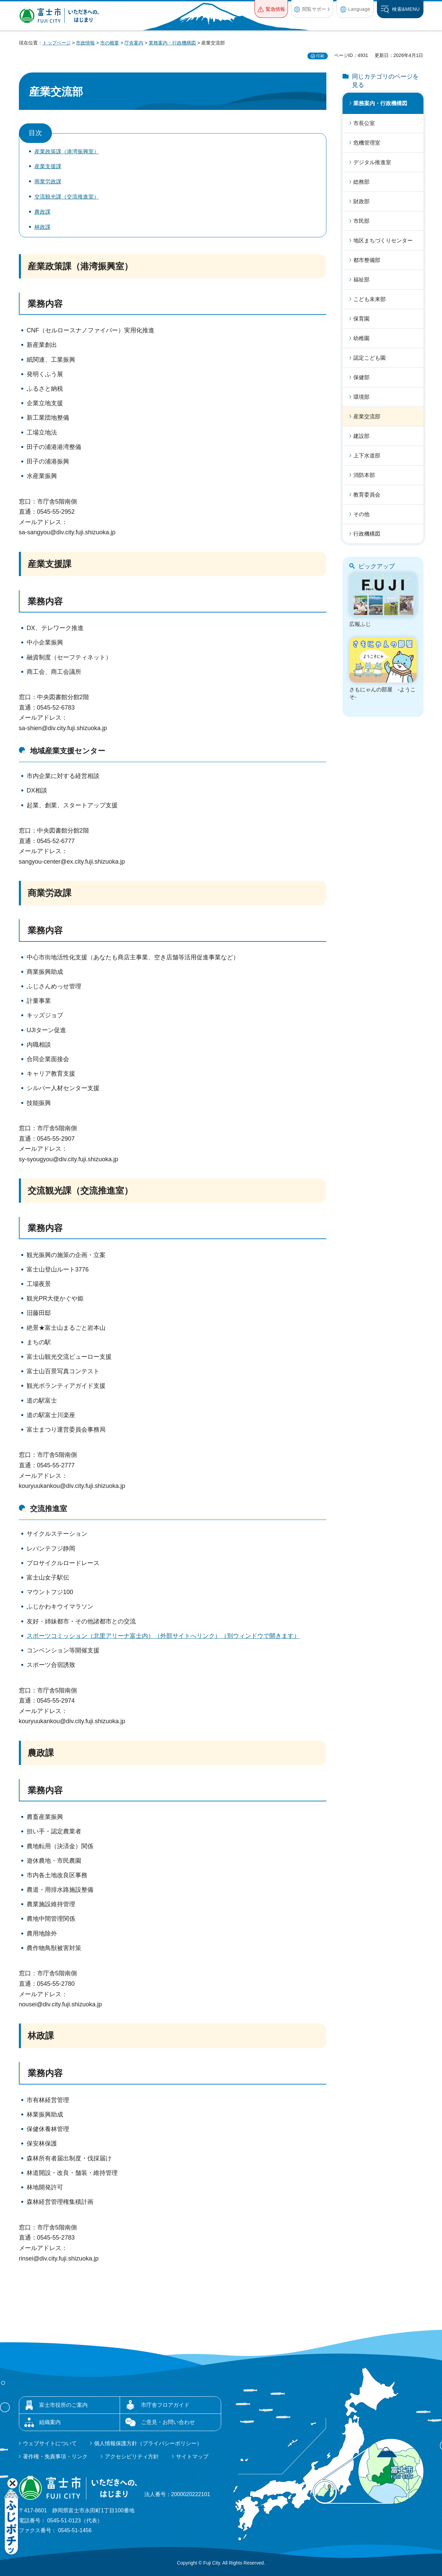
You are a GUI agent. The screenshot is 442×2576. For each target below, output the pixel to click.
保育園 (361, 319)
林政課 (42, 227)
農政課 (42, 212)
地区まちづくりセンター (383, 240)
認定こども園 (369, 358)
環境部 (361, 397)
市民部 (361, 221)
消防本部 (364, 475)
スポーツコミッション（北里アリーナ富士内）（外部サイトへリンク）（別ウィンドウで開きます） (163, 1636)
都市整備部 (366, 260)
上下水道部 (366, 455)
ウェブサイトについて (50, 2443)
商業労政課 (47, 181)
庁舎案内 (133, 43)
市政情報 (85, 43)
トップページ (56, 43)
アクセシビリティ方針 (132, 2456)
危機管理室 (366, 143)
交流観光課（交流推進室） (66, 197)
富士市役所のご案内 (63, 2405)
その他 (361, 514)
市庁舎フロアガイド (165, 2405)
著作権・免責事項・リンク (55, 2456)
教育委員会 (366, 495)
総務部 (361, 182)
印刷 (320, 56)
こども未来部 (369, 299)
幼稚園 (361, 338)
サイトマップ (192, 2456)
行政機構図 (366, 534)
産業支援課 (47, 166)
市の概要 (109, 43)
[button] (271, 9)
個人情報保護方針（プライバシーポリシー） (148, 2443)
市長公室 (364, 123)
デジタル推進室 (372, 162)
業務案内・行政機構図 (172, 43)
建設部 (361, 436)
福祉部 (361, 279)
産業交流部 (366, 416)
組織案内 (50, 2422)
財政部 (361, 201)
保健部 (361, 377)
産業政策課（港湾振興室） (66, 151)
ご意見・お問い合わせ (168, 2422)
